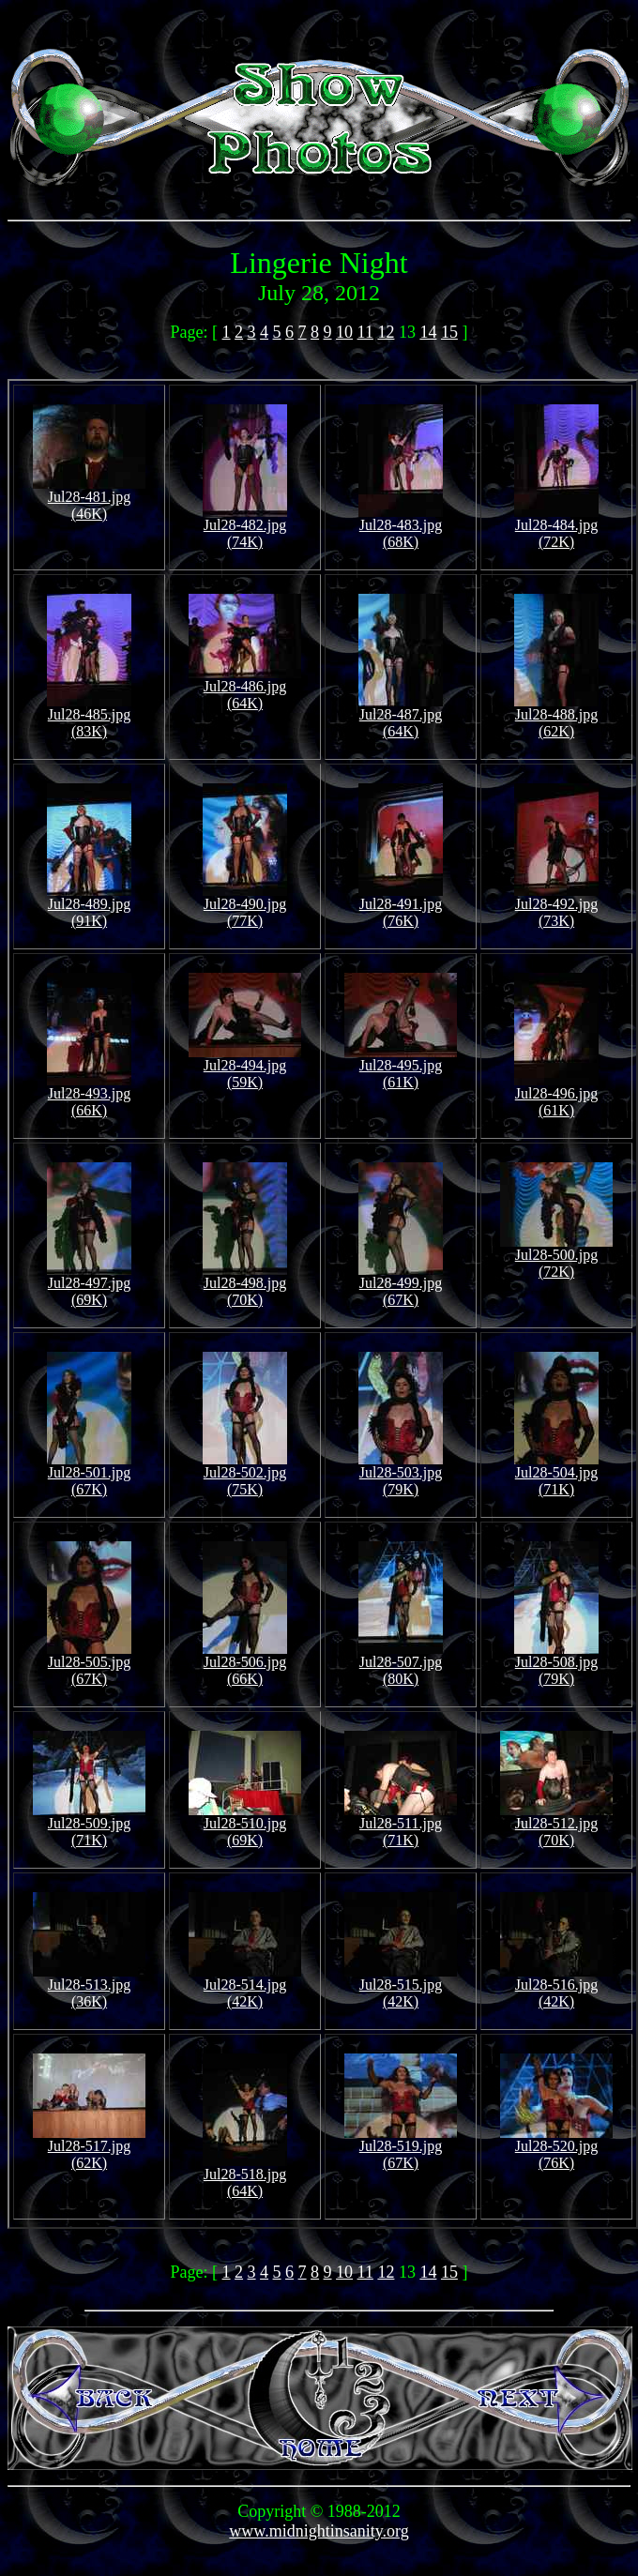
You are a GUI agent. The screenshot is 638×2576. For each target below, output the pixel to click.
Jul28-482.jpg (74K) (245, 527)
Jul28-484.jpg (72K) (556, 527)
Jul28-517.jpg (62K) (89, 2148)
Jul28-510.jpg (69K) (245, 1825)
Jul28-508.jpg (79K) (556, 1664)
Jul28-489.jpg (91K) (89, 906)
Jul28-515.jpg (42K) (400, 1986)
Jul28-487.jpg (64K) (400, 716)
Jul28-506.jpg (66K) (245, 1664)
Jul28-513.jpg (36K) (89, 1986)
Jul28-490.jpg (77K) (245, 906)
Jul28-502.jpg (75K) (245, 1474)
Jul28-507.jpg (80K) (400, 1664)
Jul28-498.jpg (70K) (245, 1285)
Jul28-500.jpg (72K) (556, 1257)
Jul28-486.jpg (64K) (245, 688)
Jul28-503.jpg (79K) (400, 1474)
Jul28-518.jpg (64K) (245, 2176)
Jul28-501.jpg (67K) (89, 1474)
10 (344, 332)
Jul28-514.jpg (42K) (245, 1986)
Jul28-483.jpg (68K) (400, 527)
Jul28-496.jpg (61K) (556, 1095)
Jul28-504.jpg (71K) (556, 1474)
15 (449, 332)
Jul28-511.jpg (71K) (400, 1825)
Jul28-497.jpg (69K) (89, 1285)
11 (365, 332)
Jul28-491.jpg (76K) (400, 906)
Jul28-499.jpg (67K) (400, 1285)
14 (427, 332)
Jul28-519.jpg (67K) (400, 2148)
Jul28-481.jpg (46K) (89, 499)
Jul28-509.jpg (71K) (89, 1825)
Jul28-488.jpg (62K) (556, 716)
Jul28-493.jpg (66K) (89, 1095)
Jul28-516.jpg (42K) (556, 1986)
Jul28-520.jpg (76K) (556, 2148)
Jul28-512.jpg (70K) (556, 1825)
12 (385, 332)
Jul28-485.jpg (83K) (89, 716)
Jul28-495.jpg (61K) (400, 1067)
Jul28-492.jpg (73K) (556, 906)
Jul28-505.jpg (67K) (89, 1664)
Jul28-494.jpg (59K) (245, 1067)
